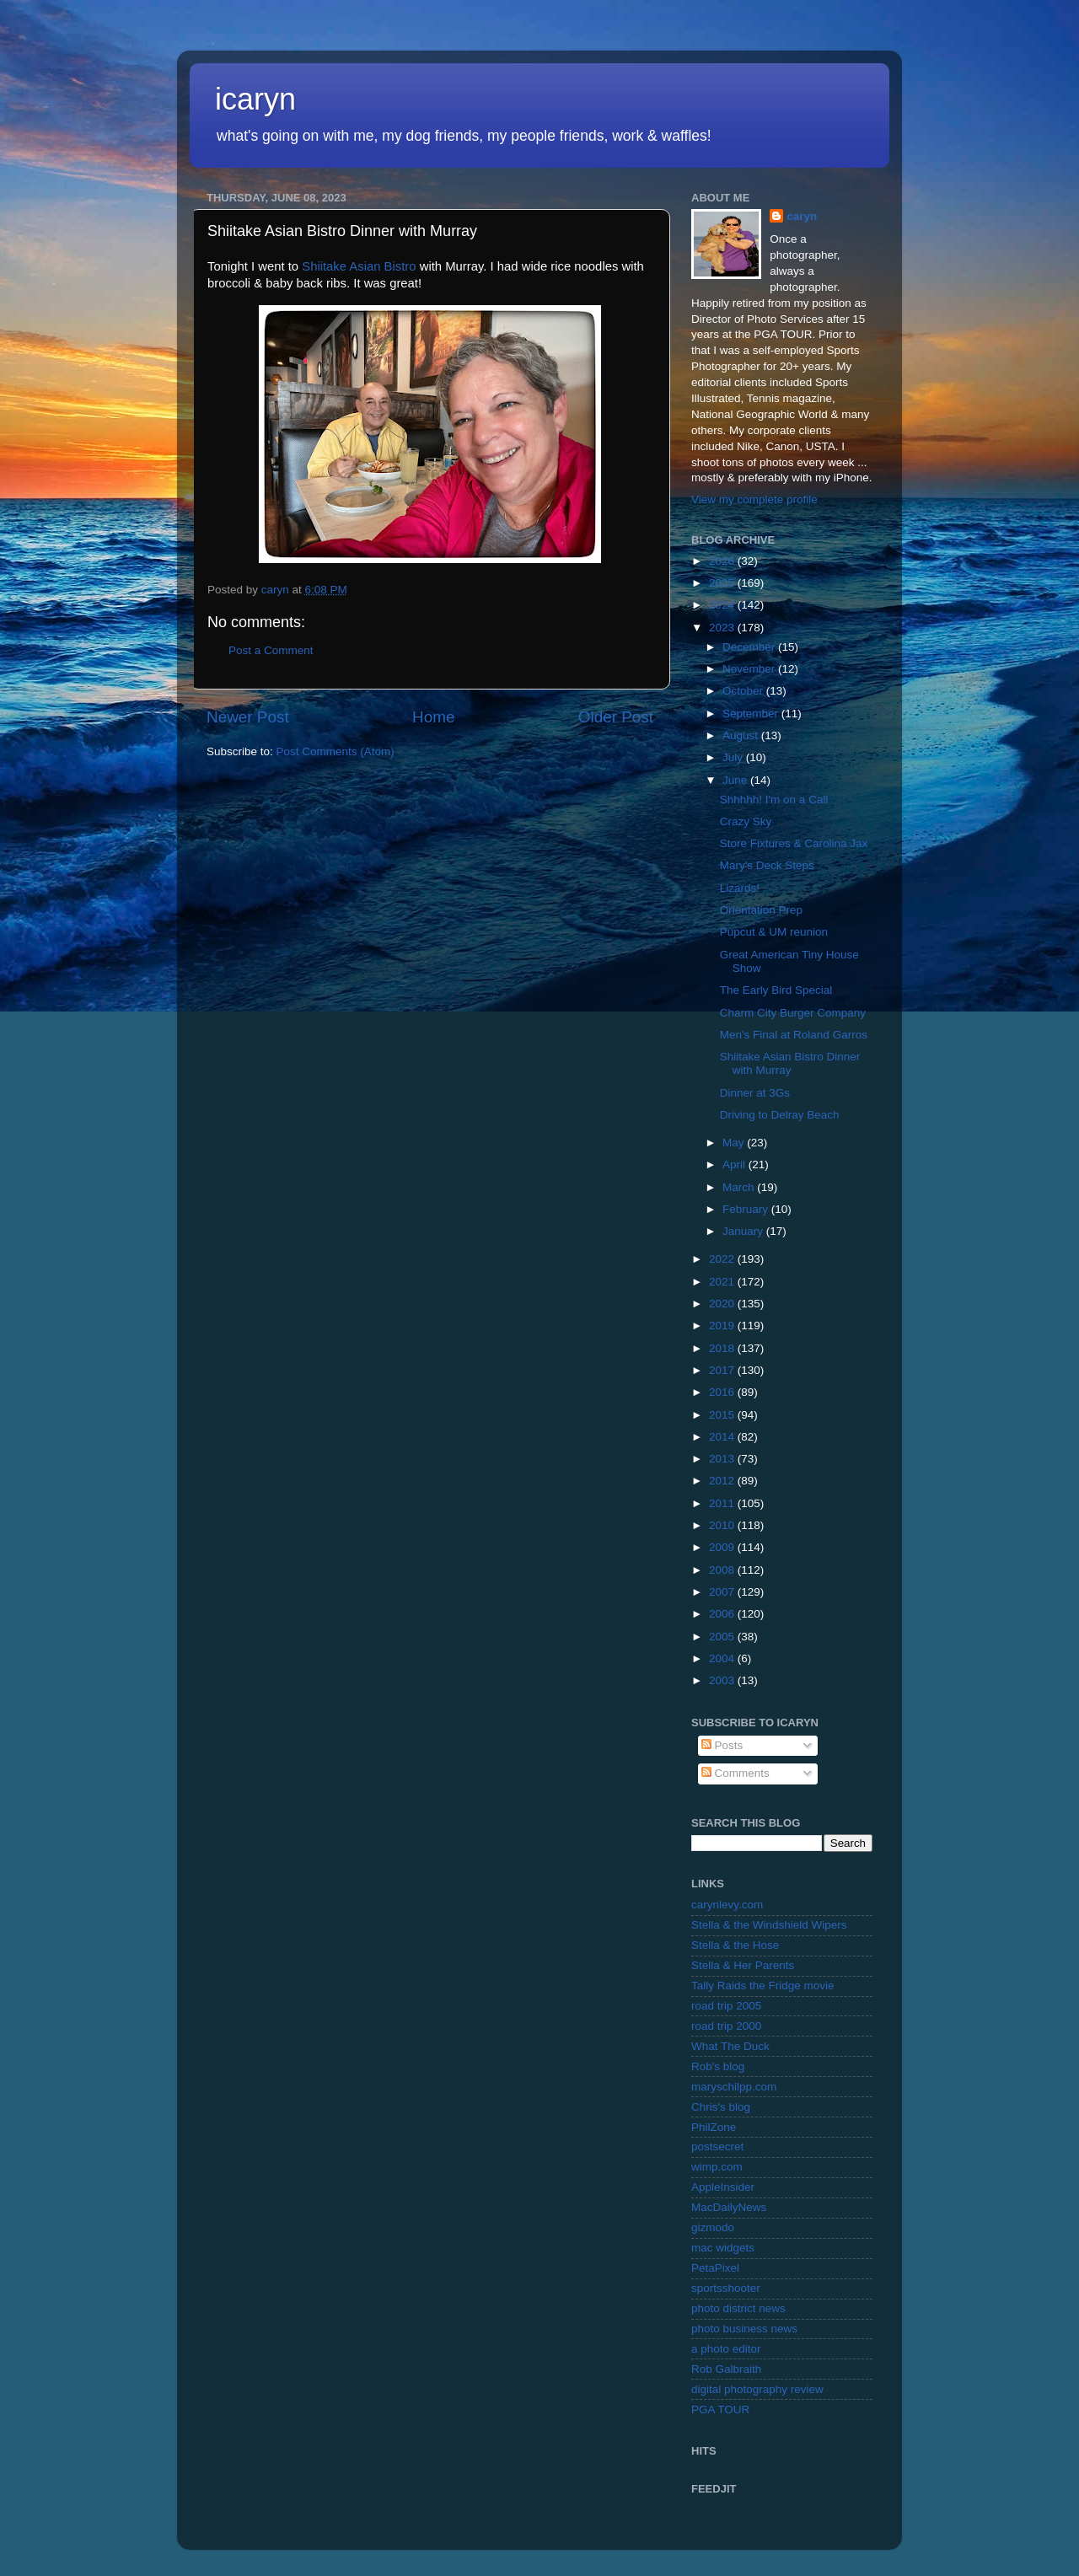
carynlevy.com (727, 1904)
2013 (723, 1458)
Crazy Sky (746, 821)
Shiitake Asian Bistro (359, 266)
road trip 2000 (726, 2026)
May (734, 1142)
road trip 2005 (726, 2005)
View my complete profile (754, 499)
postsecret (717, 2146)
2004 (723, 1658)
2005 (723, 1636)
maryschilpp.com (733, 2086)
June (736, 780)
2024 (723, 604)
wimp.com (717, 2166)
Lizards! (740, 888)
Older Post (615, 717)
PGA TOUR (720, 2409)
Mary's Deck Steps (767, 865)
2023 (723, 627)
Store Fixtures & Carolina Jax (794, 843)
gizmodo (712, 2227)
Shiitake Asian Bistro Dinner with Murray (790, 1063)
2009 (723, 1547)
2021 (723, 1281)
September (751, 713)
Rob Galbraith (726, 2369)
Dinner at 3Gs (755, 1093)
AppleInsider (722, 2187)
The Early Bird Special (776, 990)
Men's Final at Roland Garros (793, 1034)
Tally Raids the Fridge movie (763, 1985)
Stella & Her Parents (742, 1965)
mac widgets (722, 2247)
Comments (735, 1773)
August (741, 735)
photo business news (744, 2328)
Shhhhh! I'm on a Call (774, 799)
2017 (723, 1370)
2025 (723, 583)
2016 (723, 1392)
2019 (723, 1325)
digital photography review (757, 2389)
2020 (723, 1303)
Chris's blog (720, 2107)
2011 (723, 1503)
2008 (723, 1570)
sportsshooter (725, 2288)
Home (433, 717)
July (734, 757)
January (744, 1231)
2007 (723, 1592)
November (750, 669)
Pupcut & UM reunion (774, 932)
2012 (723, 1480)
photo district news (738, 2308)
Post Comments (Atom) (335, 751)
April (735, 1164)
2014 (723, 1436)
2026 (723, 561)
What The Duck (730, 2046)
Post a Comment (271, 650)
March (739, 1187)
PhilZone (713, 2127)
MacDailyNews (728, 2207)
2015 (723, 1415)
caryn (801, 216)
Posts (722, 1745)
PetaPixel (715, 2268)
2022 (723, 1259)
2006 (723, 1613)
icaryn (255, 99)
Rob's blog (717, 2066)
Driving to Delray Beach (780, 1114)
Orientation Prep (761, 910)
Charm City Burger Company (793, 1012)
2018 (723, 1348)
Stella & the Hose (735, 1945)
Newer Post (248, 717)
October (744, 690)
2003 (723, 1680)
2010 (723, 1525)
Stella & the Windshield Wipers (769, 1925)
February (746, 1209)
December (750, 647)
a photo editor (726, 2349)
